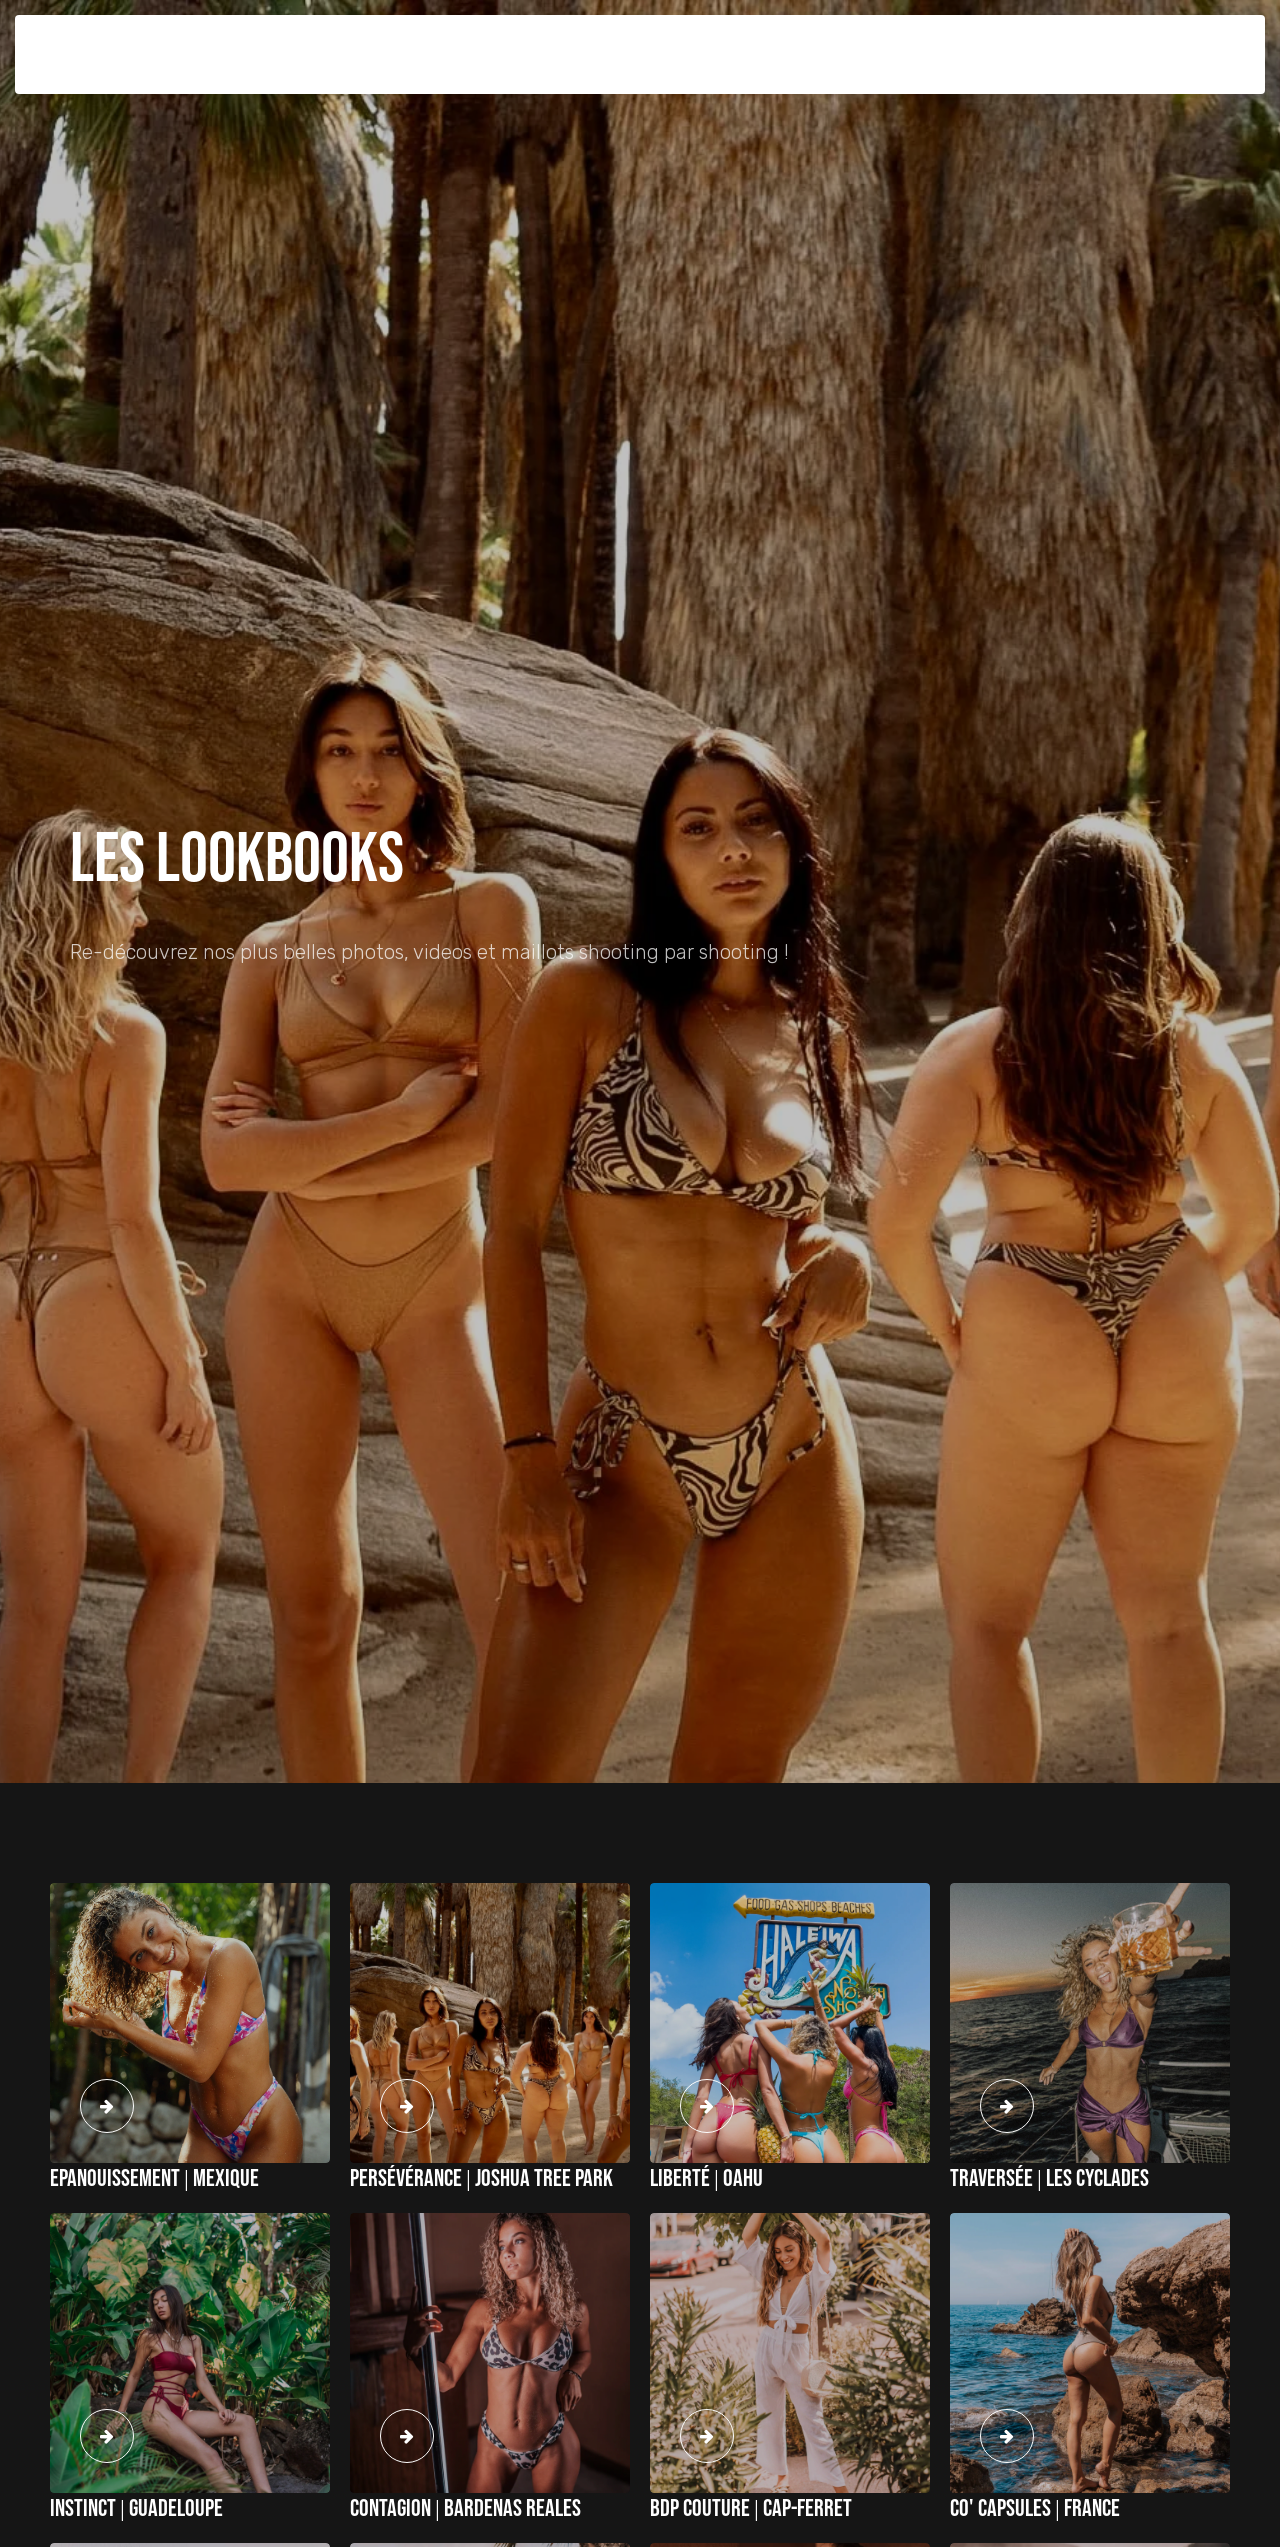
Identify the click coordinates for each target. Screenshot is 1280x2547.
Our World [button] (749, 39)
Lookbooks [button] (666, 39)
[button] (1107, 39)
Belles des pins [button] (216, 39)
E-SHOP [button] (592, 39)
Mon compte (1174, 39)
